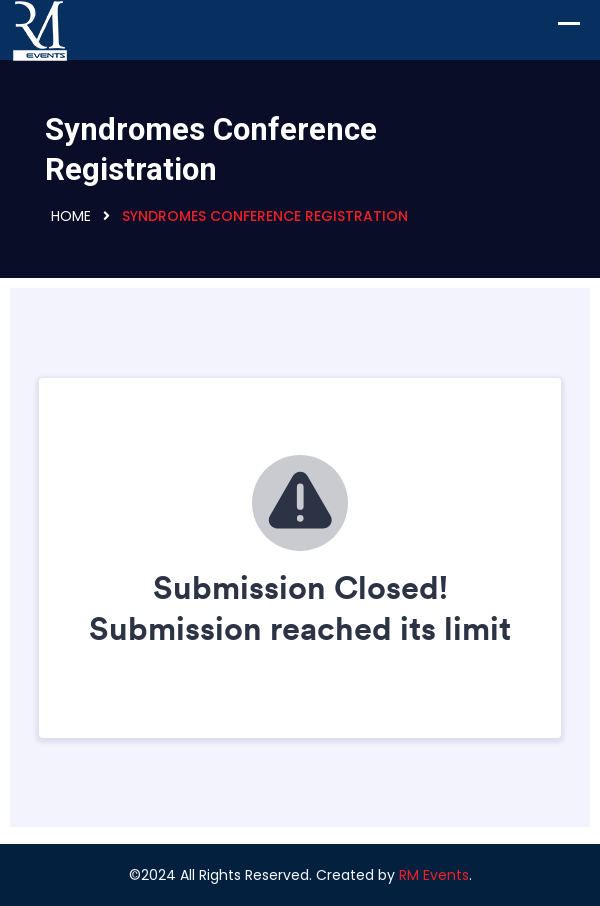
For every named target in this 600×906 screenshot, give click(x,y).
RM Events (434, 875)
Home (71, 216)
